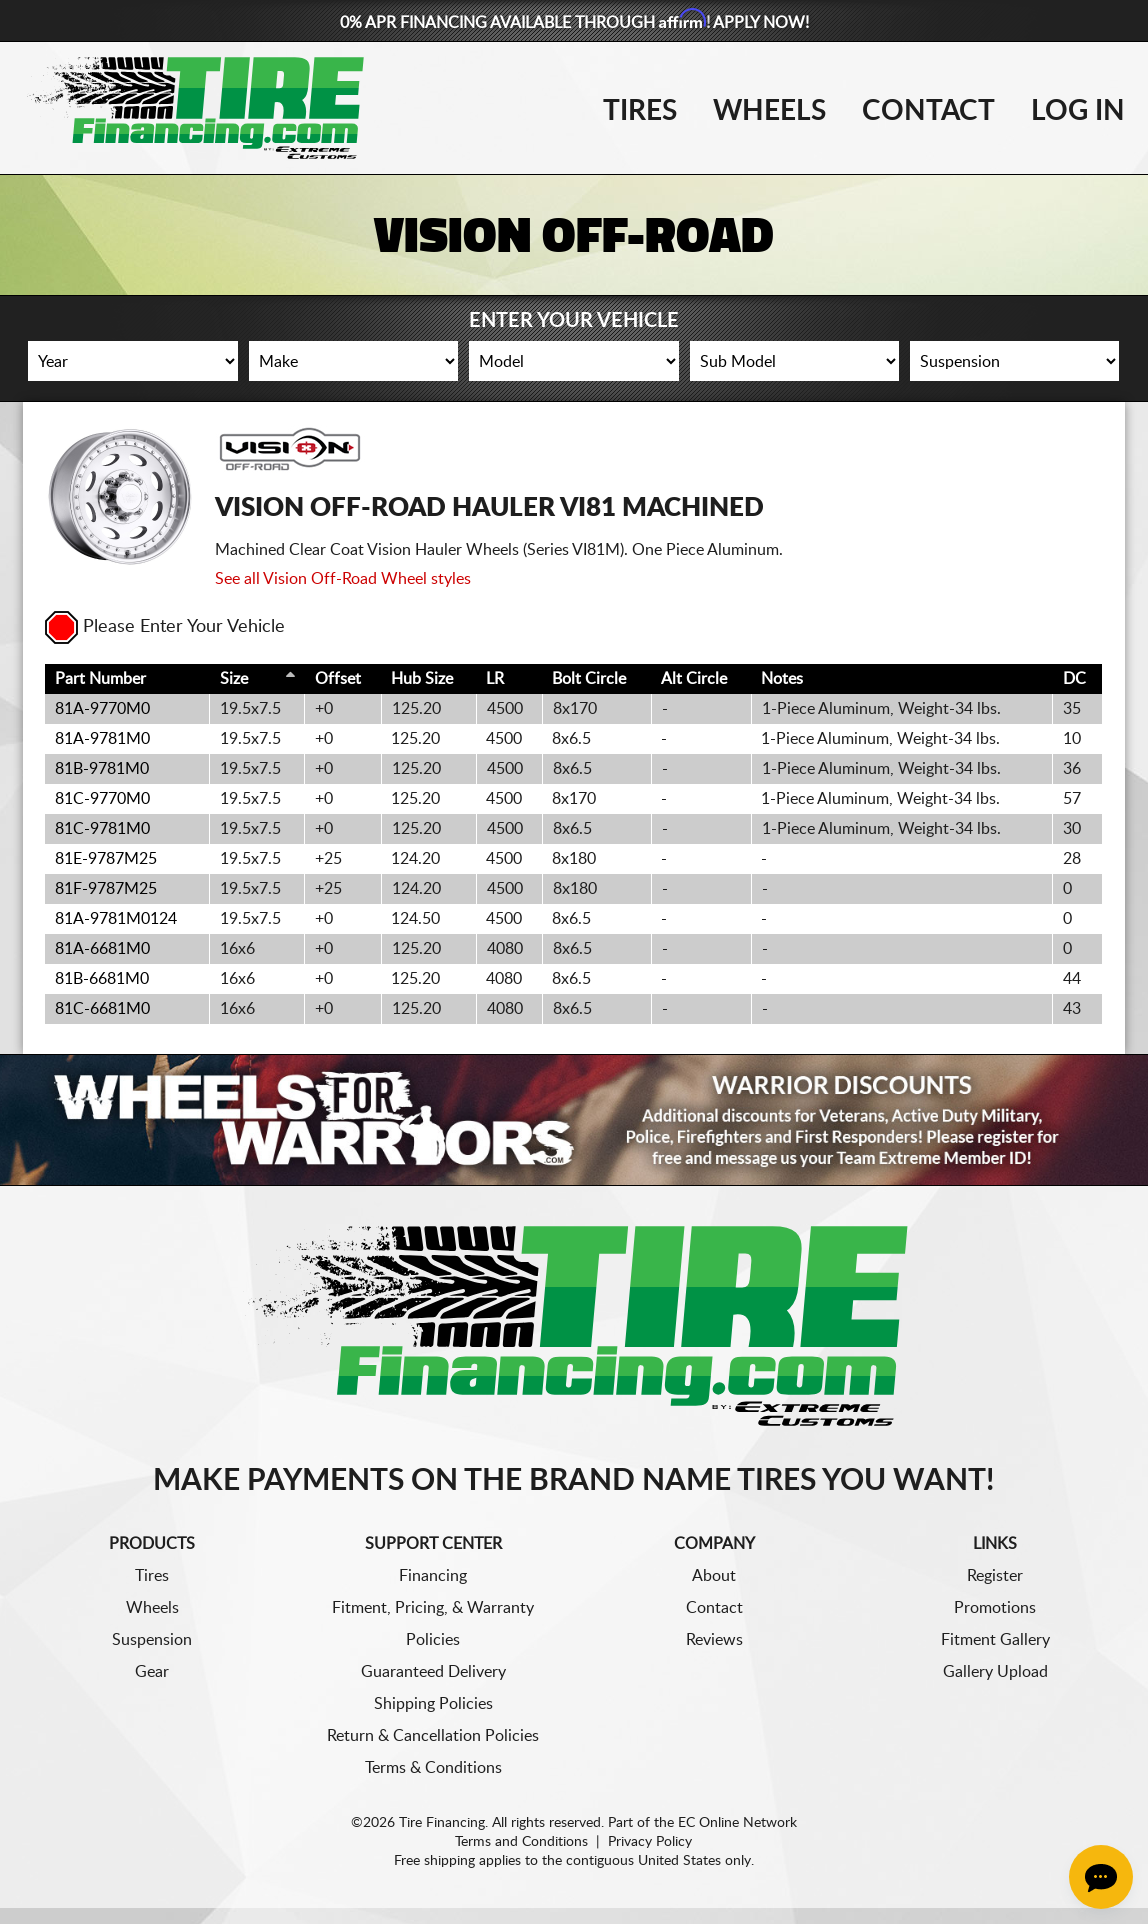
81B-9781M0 (102, 769)
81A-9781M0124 (116, 919)
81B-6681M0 (102, 979)
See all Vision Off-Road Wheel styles (343, 579)
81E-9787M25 (106, 859)
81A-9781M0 (102, 739)
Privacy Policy (650, 1842)
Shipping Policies (433, 1704)
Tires (640, 111)
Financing (433, 1576)
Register (995, 1576)
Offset (338, 679)
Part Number (100, 679)
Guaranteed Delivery (433, 1672)
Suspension (152, 1640)
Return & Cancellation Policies (433, 1736)
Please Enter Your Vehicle (165, 627)
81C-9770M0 (102, 799)
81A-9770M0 (102, 709)
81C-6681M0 (102, 1009)
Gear (152, 1672)
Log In (1078, 111)
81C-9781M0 (102, 829)
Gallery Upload (995, 1672)
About (714, 1576)
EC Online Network (737, 1823)
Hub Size (422, 679)
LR (495, 679)
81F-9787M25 (106, 889)
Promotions (995, 1608)
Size (234, 679)
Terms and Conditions (521, 1842)
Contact (928, 111)
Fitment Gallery (995, 1640)
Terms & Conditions (433, 1768)
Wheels (769, 111)
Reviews (714, 1640)
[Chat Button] (1101, 1877)
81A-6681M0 (102, 949)
